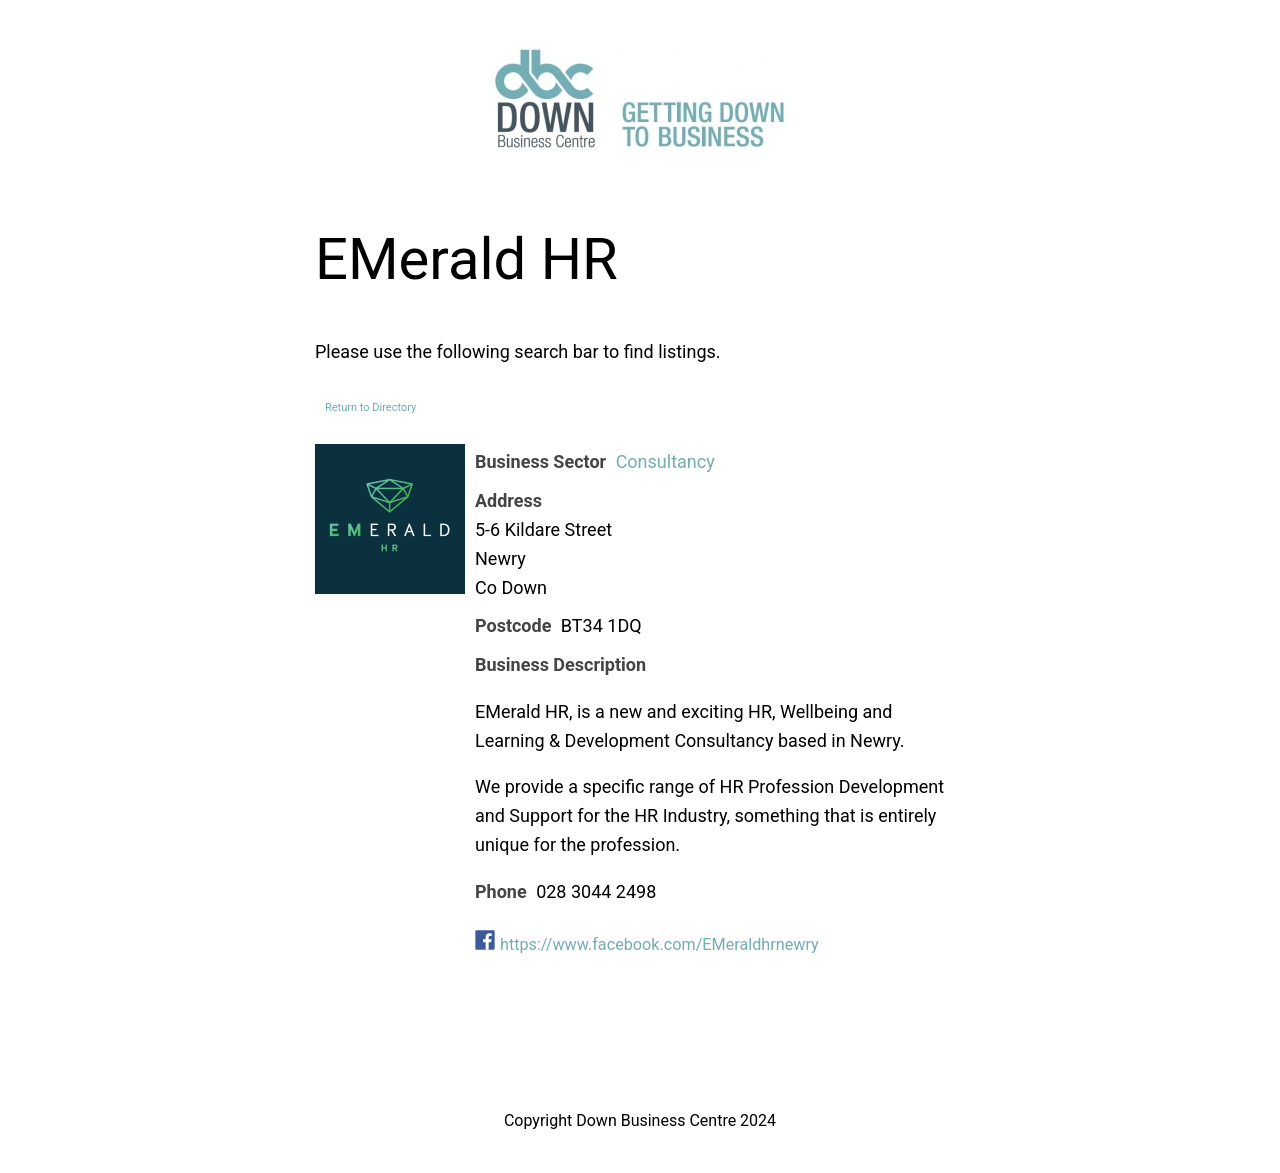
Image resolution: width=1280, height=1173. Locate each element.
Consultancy (665, 461)
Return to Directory (370, 407)
